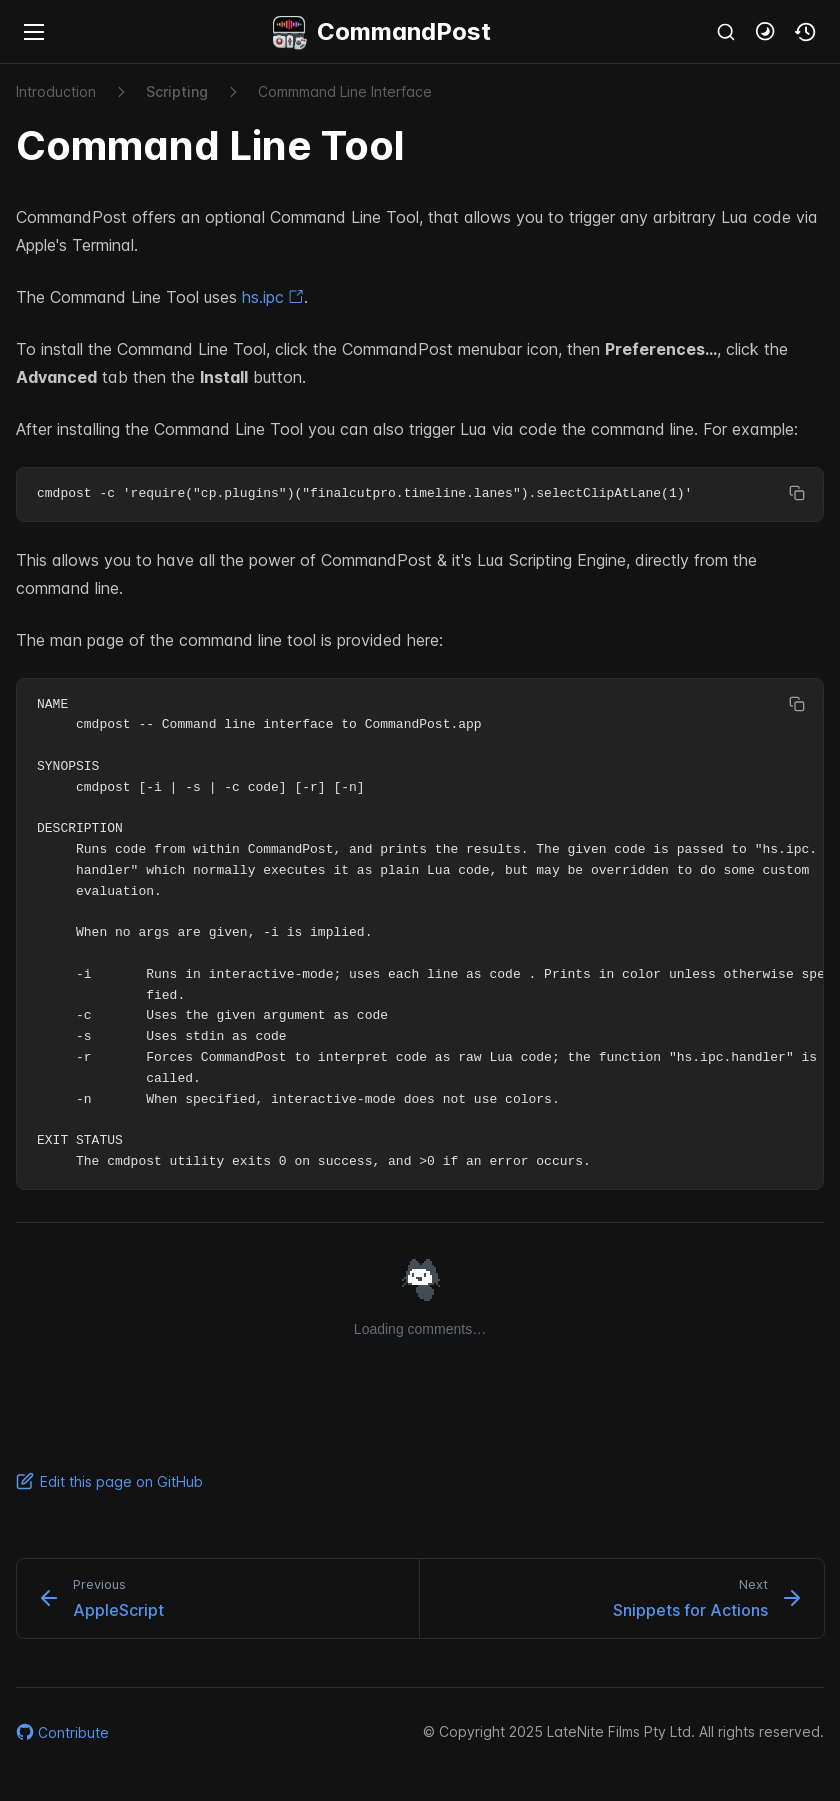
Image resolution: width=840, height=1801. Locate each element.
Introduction (56, 91)
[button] (766, 32)
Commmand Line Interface (345, 91)
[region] (420, 494)
